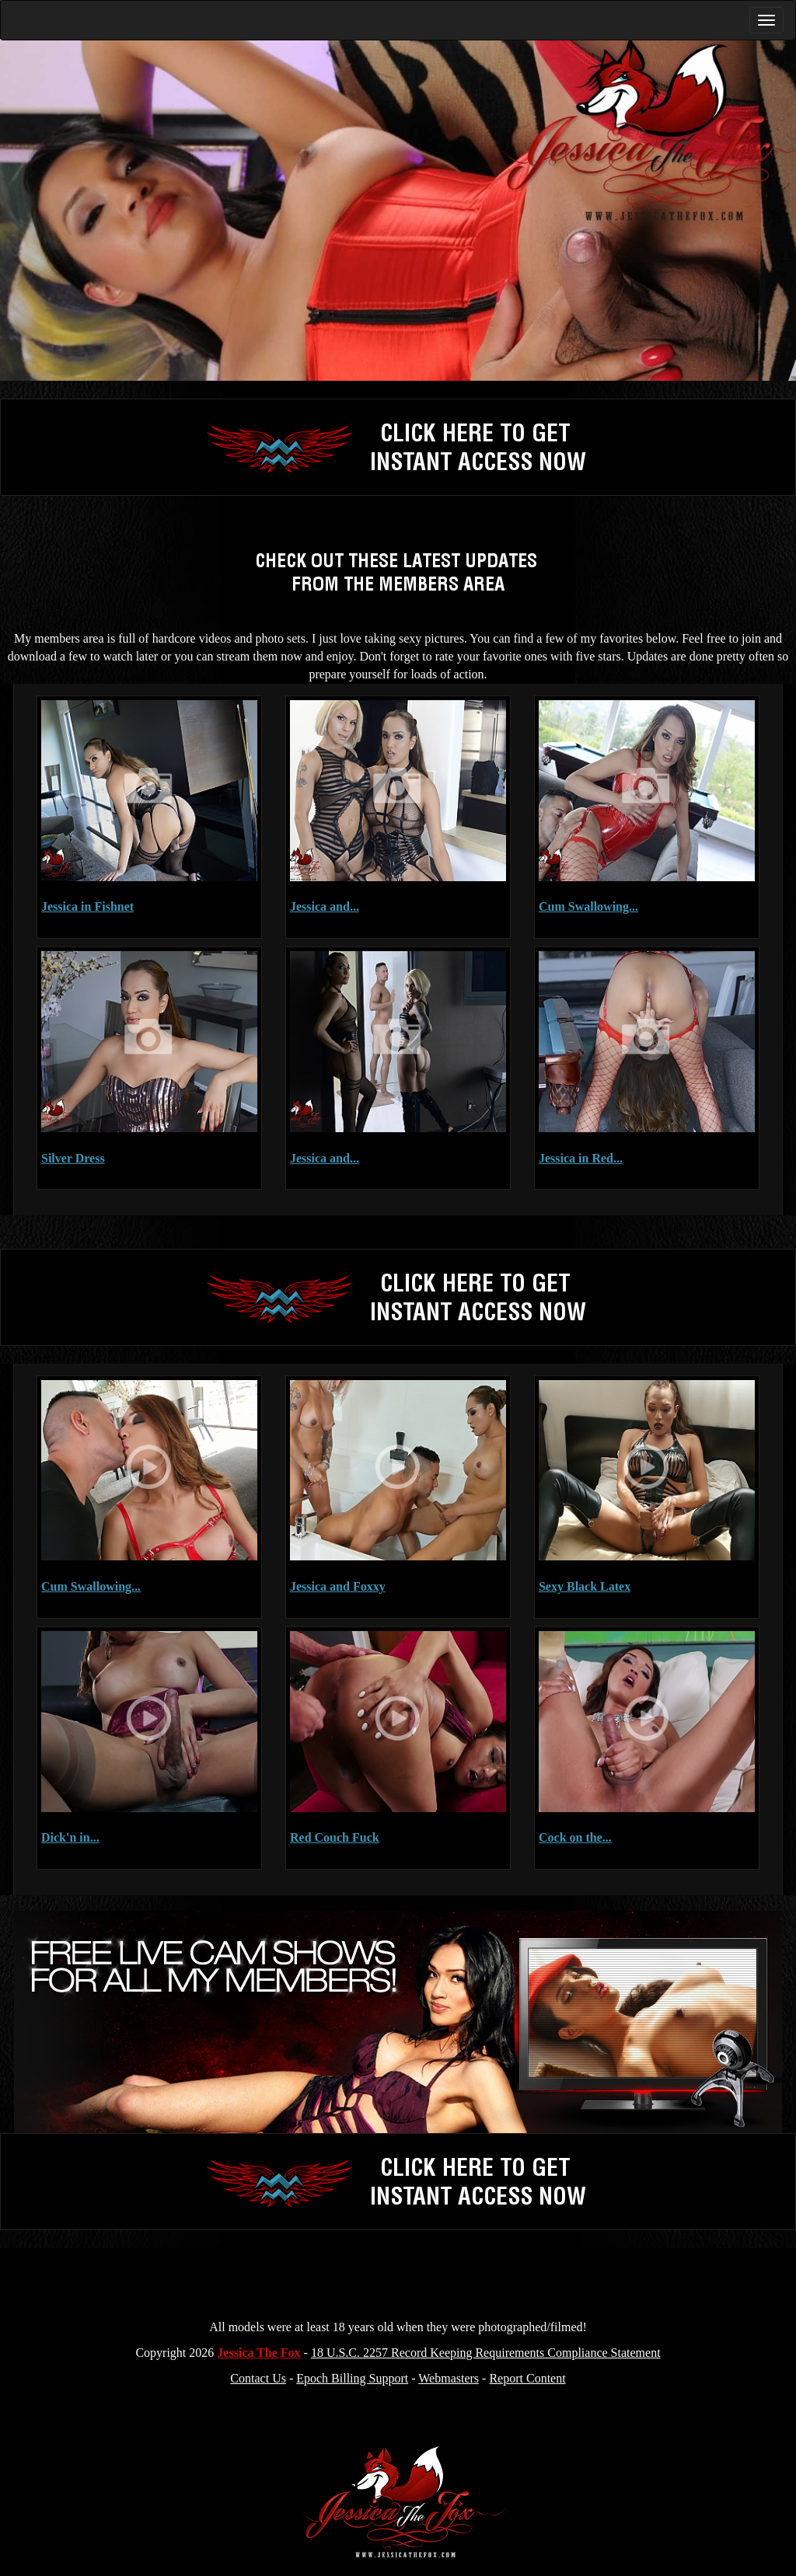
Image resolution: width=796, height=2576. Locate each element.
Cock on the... (575, 1837)
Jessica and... (324, 906)
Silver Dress (73, 1158)
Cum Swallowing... (588, 906)
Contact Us (258, 2378)
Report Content (527, 2378)
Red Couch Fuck (334, 1837)
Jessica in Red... (581, 1158)
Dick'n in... (70, 1837)
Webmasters (448, 2378)
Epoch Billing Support (352, 2378)
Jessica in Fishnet (87, 906)
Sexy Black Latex (584, 1586)
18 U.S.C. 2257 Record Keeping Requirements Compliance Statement (486, 2352)
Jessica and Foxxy (338, 1586)
